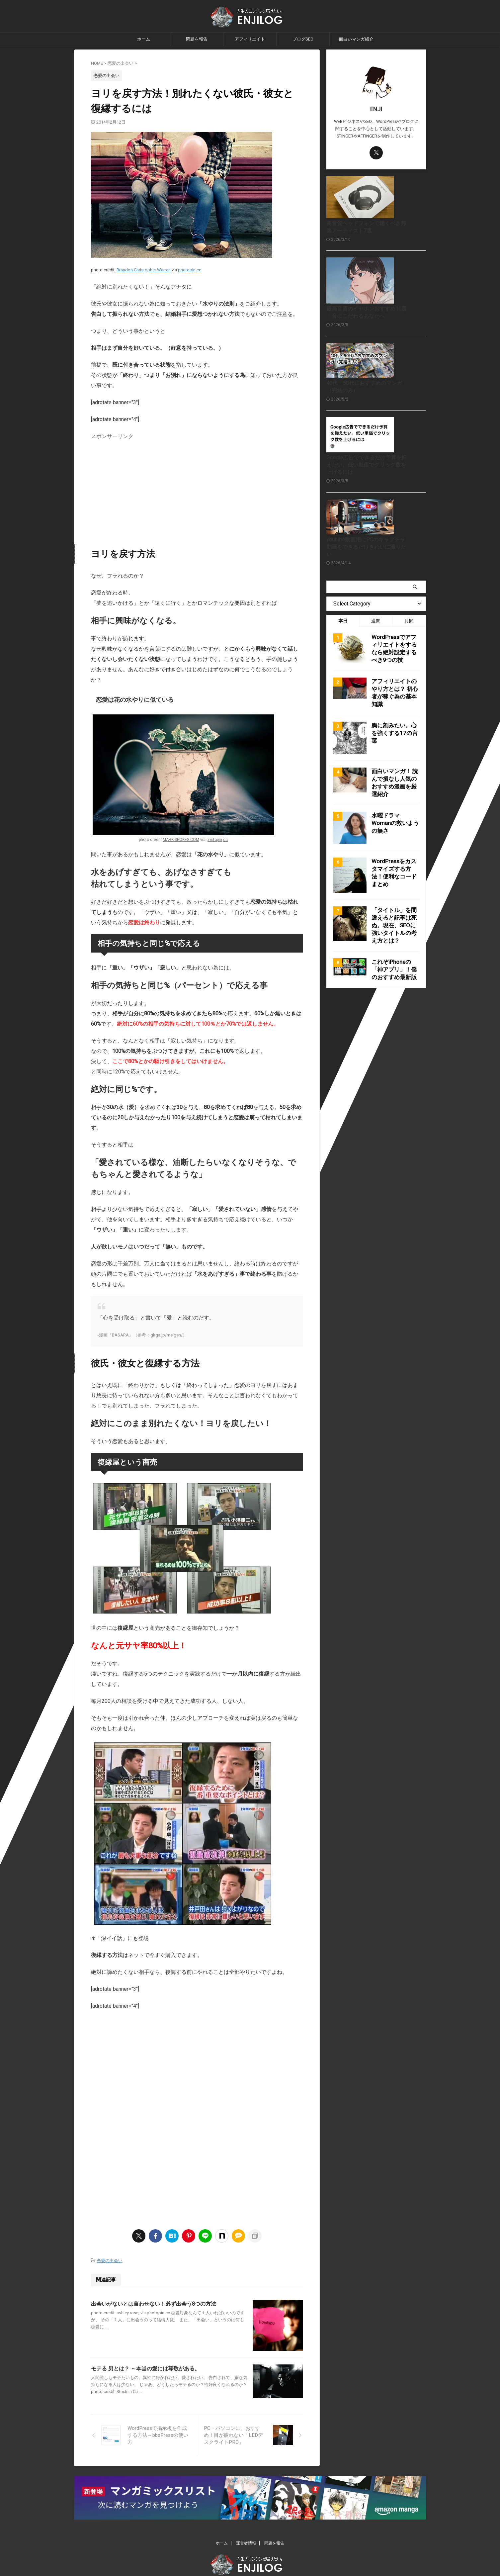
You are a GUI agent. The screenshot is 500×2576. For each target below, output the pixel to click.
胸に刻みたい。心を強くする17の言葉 (393, 806)
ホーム (143, 39)
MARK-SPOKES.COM (181, 839)
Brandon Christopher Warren (144, 269)
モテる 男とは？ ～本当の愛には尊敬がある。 (145, 2384)
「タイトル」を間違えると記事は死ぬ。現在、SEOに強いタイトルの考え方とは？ (395, 995)
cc (199, 269)
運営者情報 (246, 2523)
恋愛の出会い (110, 2260)
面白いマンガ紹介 (356, 39)
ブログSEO (302, 39)
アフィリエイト (250, 39)
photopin (187, 269)
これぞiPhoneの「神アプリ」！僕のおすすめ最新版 (393, 1037)
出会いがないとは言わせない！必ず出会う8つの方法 (153, 2303)
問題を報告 (197, 39)
